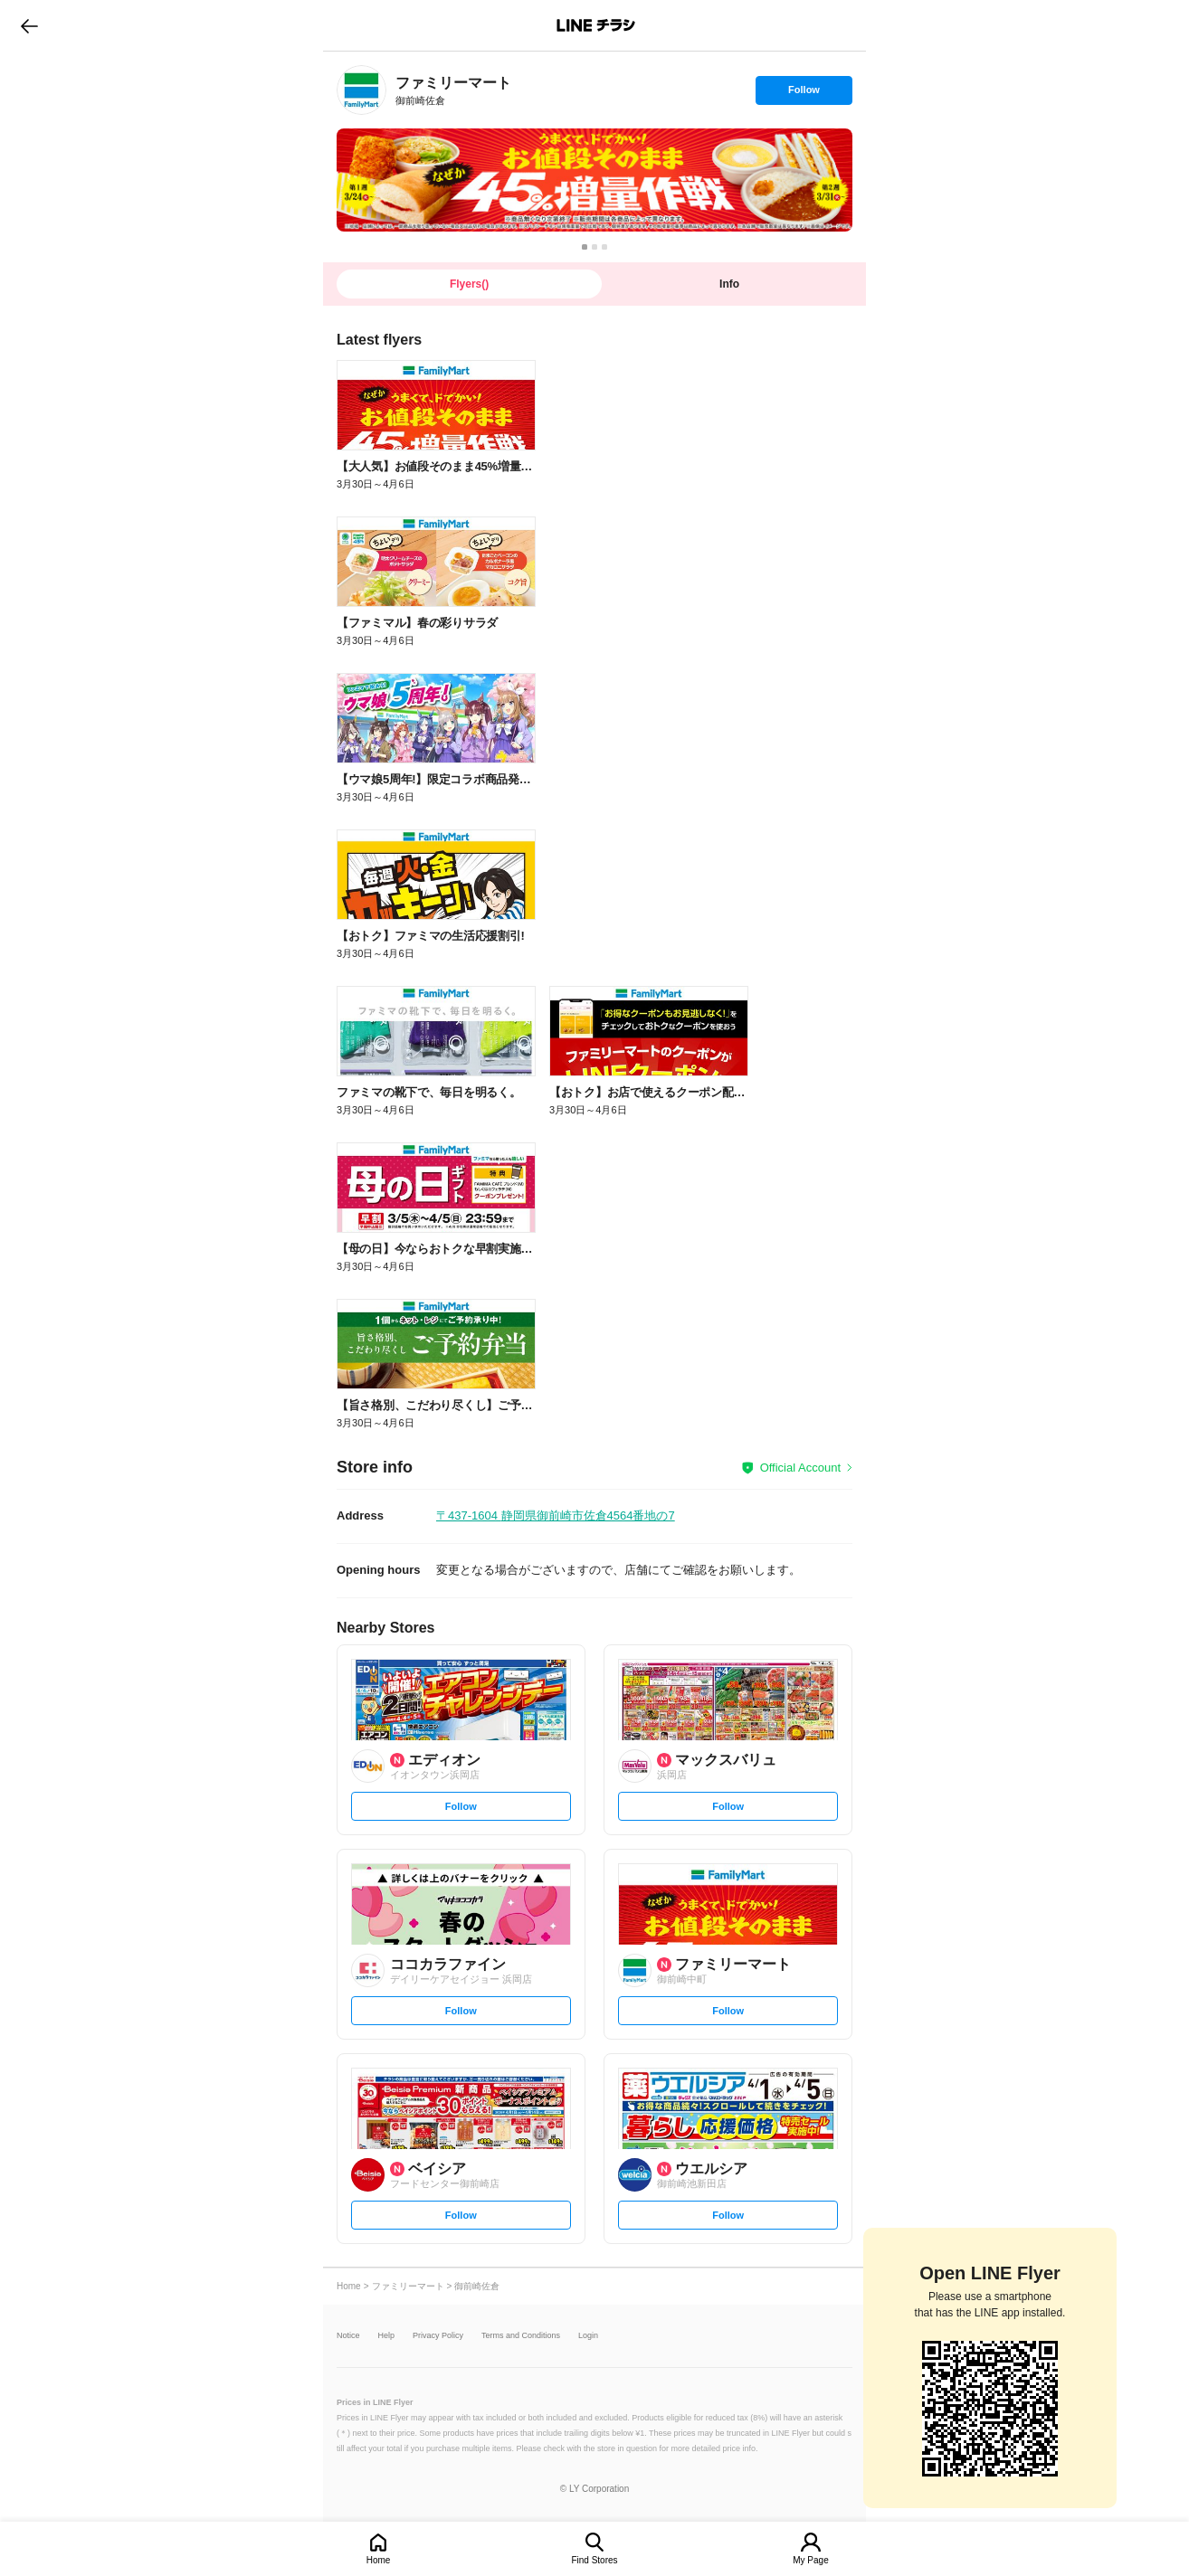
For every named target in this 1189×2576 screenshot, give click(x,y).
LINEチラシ (596, 25)
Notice (348, 2336)
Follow (803, 94)
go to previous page (29, 25)
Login (588, 2336)
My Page (810, 2560)
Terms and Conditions (520, 2336)
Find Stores (594, 2560)
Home (378, 2560)
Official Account (800, 1467)
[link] (361, 90)
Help (386, 2336)
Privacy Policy (438, 2336)
